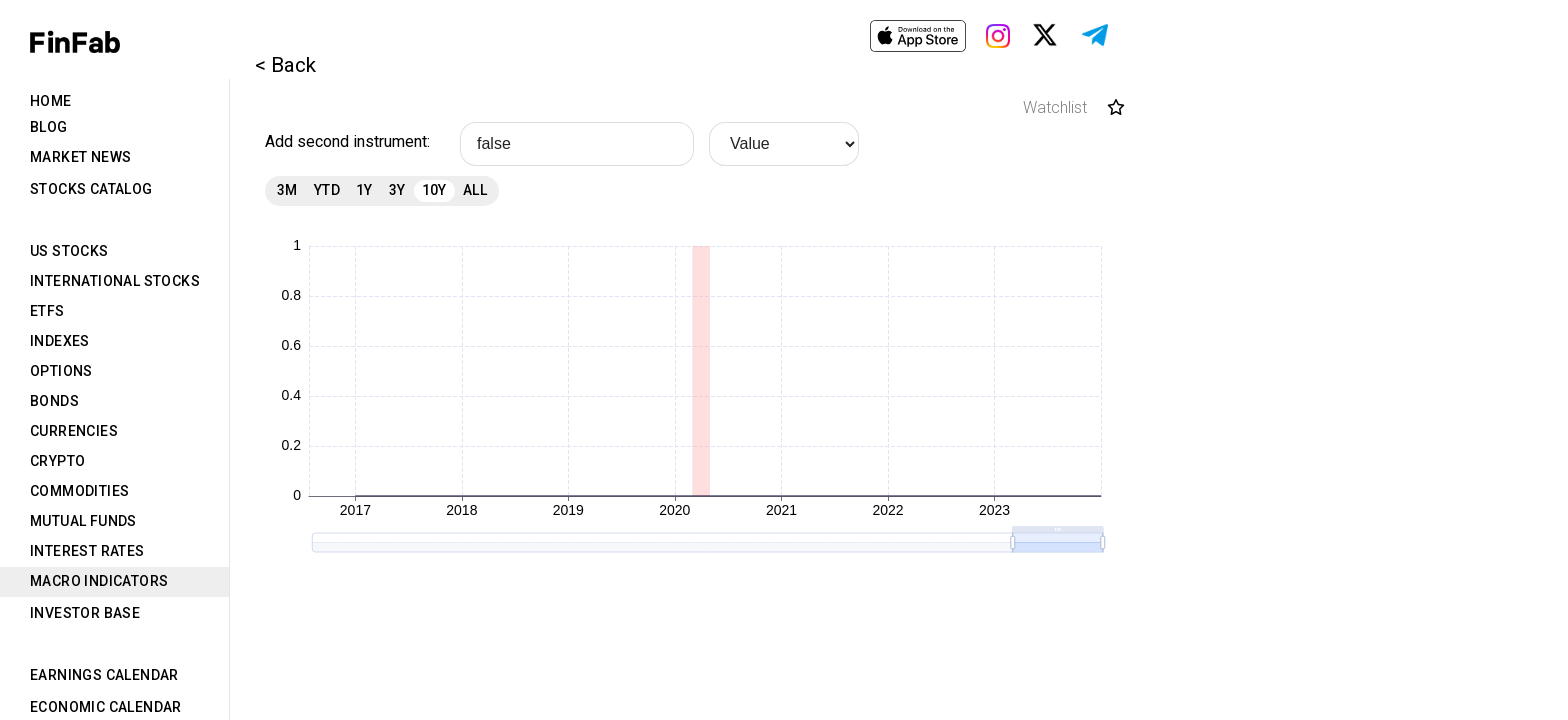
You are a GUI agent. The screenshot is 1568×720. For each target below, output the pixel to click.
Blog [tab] (49, 127)
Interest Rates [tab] (87, 551)
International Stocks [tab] (115, 281)
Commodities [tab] (79, 491)
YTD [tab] (327, 190)
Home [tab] (51, 101)
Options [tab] (61, 371)
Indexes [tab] (60, 341)
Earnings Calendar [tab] (104, 675)
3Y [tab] (397, 190)
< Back (285, 65)
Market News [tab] (80, 157)
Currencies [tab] (74, 431)
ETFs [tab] (47, 311)
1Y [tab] (364, 190)
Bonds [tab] (54, 401)
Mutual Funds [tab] (83, 521)
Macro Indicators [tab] (99, 581)
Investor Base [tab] (85, 613)
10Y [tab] (434, 190)
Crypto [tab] (57, 461)
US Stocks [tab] (69, 251)
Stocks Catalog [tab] (91, 189)
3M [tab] (287, 190)
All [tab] (475, 190)
